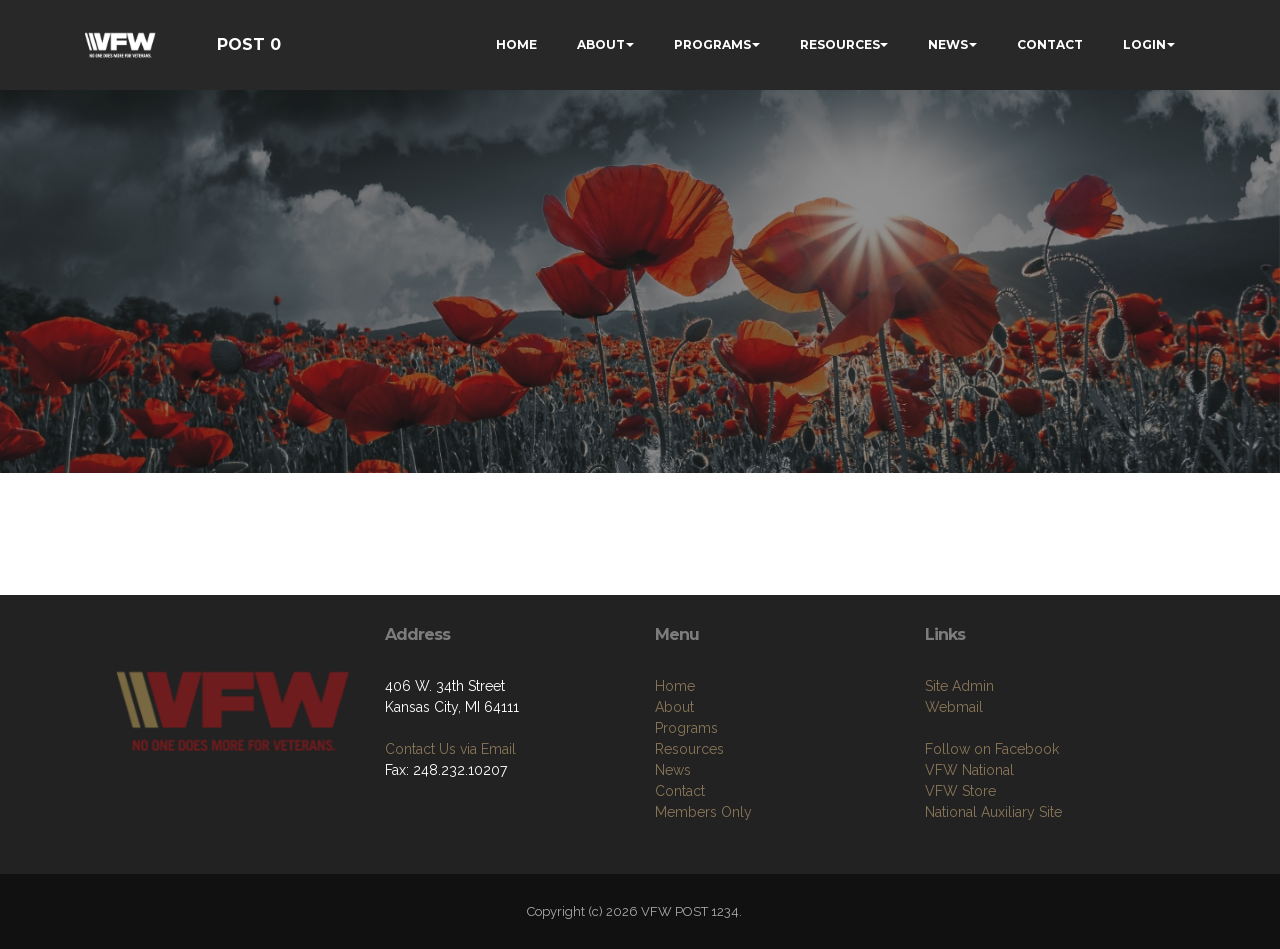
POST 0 (249, 44)
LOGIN (1144, 44)
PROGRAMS (712, 44)
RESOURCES (840, 44)
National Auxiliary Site (993, 812)
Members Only (703, 812)
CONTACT (1050, 44)
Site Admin (959, 686)
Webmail (954, 707)
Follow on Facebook (992, 749)
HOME (516, 44)
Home (675, 686)
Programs (686, 728)
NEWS (948, 44)
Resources (689, 749)
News (673, 770)
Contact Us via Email (450, 749)
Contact (680, 791)
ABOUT (601, 44)
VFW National (969, 770)
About (674, 707)
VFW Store (960, 791)
